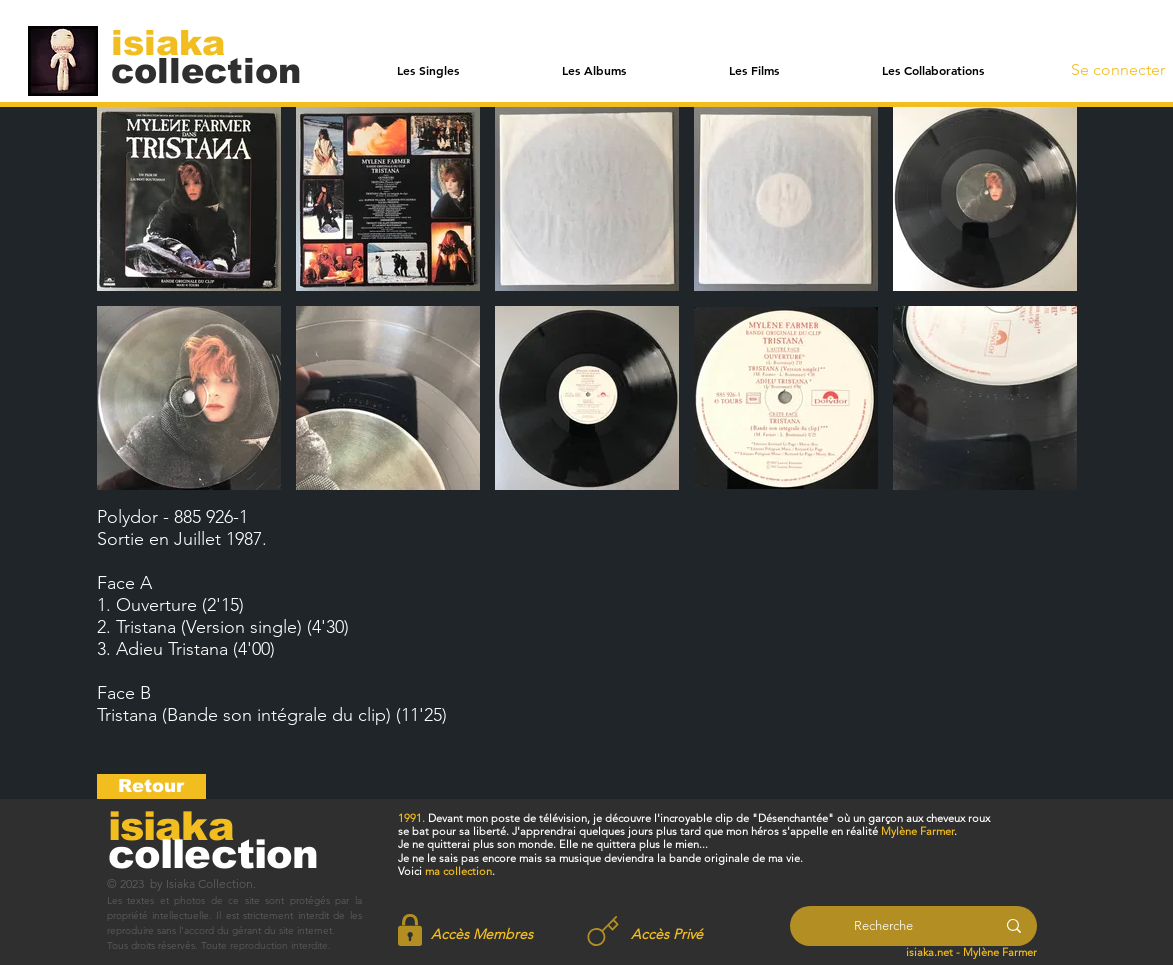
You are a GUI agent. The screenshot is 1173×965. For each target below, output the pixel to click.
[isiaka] (179, 42)
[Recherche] (883, 926)
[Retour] (151, 786)
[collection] (206, 70)
